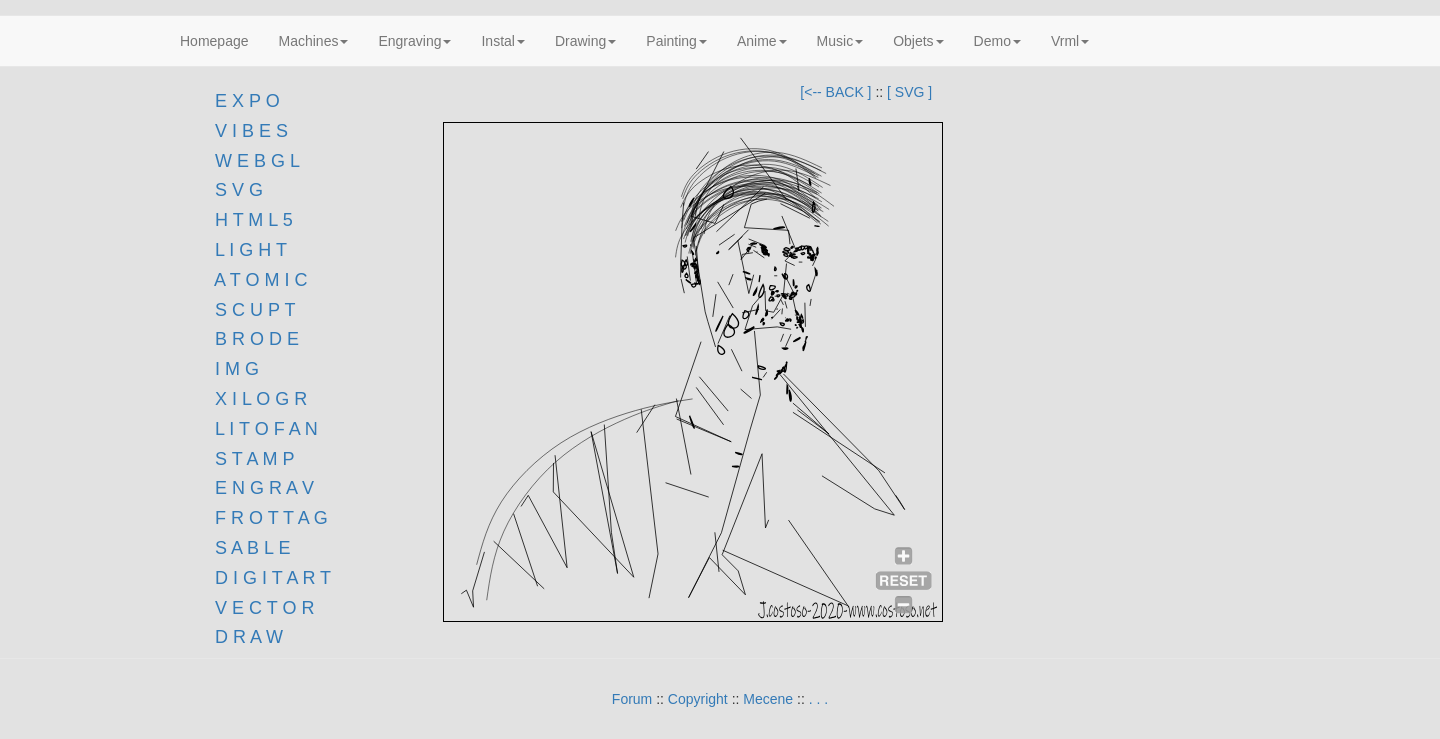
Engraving (414, 41)
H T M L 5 (251, 220)
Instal (502, 41)
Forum (632, 699)
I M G (234, 369)
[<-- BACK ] (835, 92)
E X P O (247, 101)
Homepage (214, 41)
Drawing (585, 41)
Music (840, 41)
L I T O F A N (266, 429)
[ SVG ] (909, 92)
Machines (314, 41)
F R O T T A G (271, 518)
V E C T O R (262, 608)
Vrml (1070, 41)
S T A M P (254, 459)
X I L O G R (261, 399)
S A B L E (252, 548)
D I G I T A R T (270, 578)
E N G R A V (264, 488)
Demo (997, 41)
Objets (918, 41)
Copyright (698, 699)
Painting (676, 41)
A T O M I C (260, 280)
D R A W (246, 637)
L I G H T (251, 250)
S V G (236, 190)
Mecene (768, 699)
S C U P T (255, 310)
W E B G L (257, 161)
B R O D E (257, 339)
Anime (762, 41)
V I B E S (251, 131)
